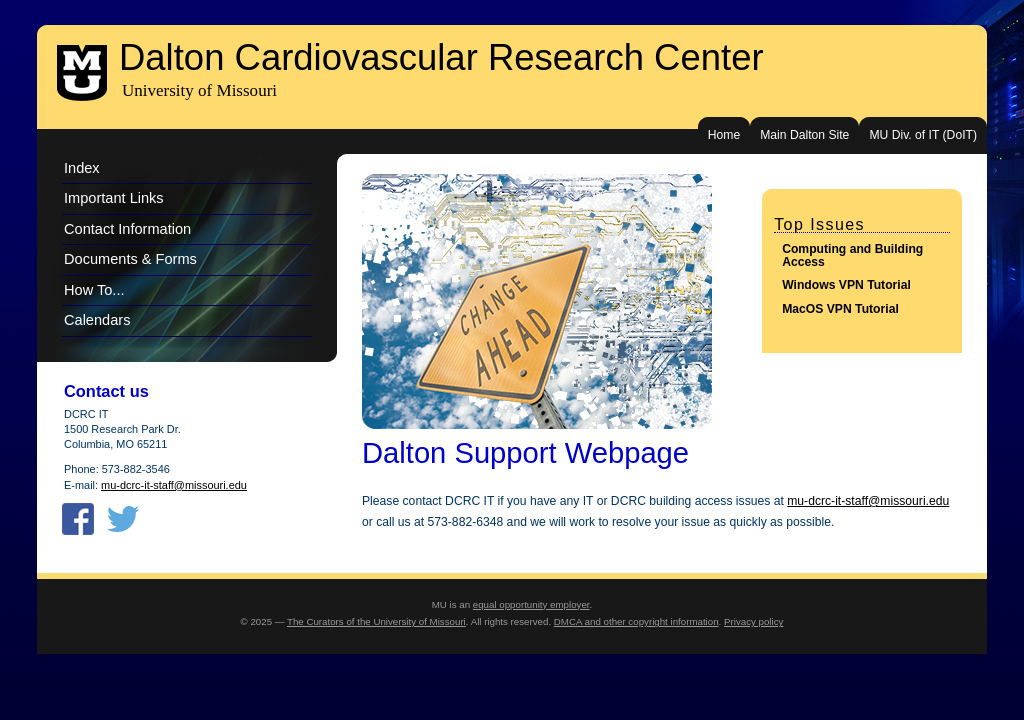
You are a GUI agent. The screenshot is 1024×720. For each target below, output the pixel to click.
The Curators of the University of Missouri (376, 621)
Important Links (114, 198)
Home (724, 135)
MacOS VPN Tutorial (840, 309)
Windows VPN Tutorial (846, 285)
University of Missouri (199, 90)
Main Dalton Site (804, 135)
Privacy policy (753, 621)
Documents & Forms (130, 259)
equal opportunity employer (531, 604)
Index (82, 168)
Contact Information (127, 229)
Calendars (97, 320)
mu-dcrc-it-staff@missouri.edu (868, 501)
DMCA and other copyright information (636, 621)
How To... (94, 290)
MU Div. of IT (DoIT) (923, 135)
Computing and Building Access (852, 255)
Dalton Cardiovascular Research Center (441, 57)
